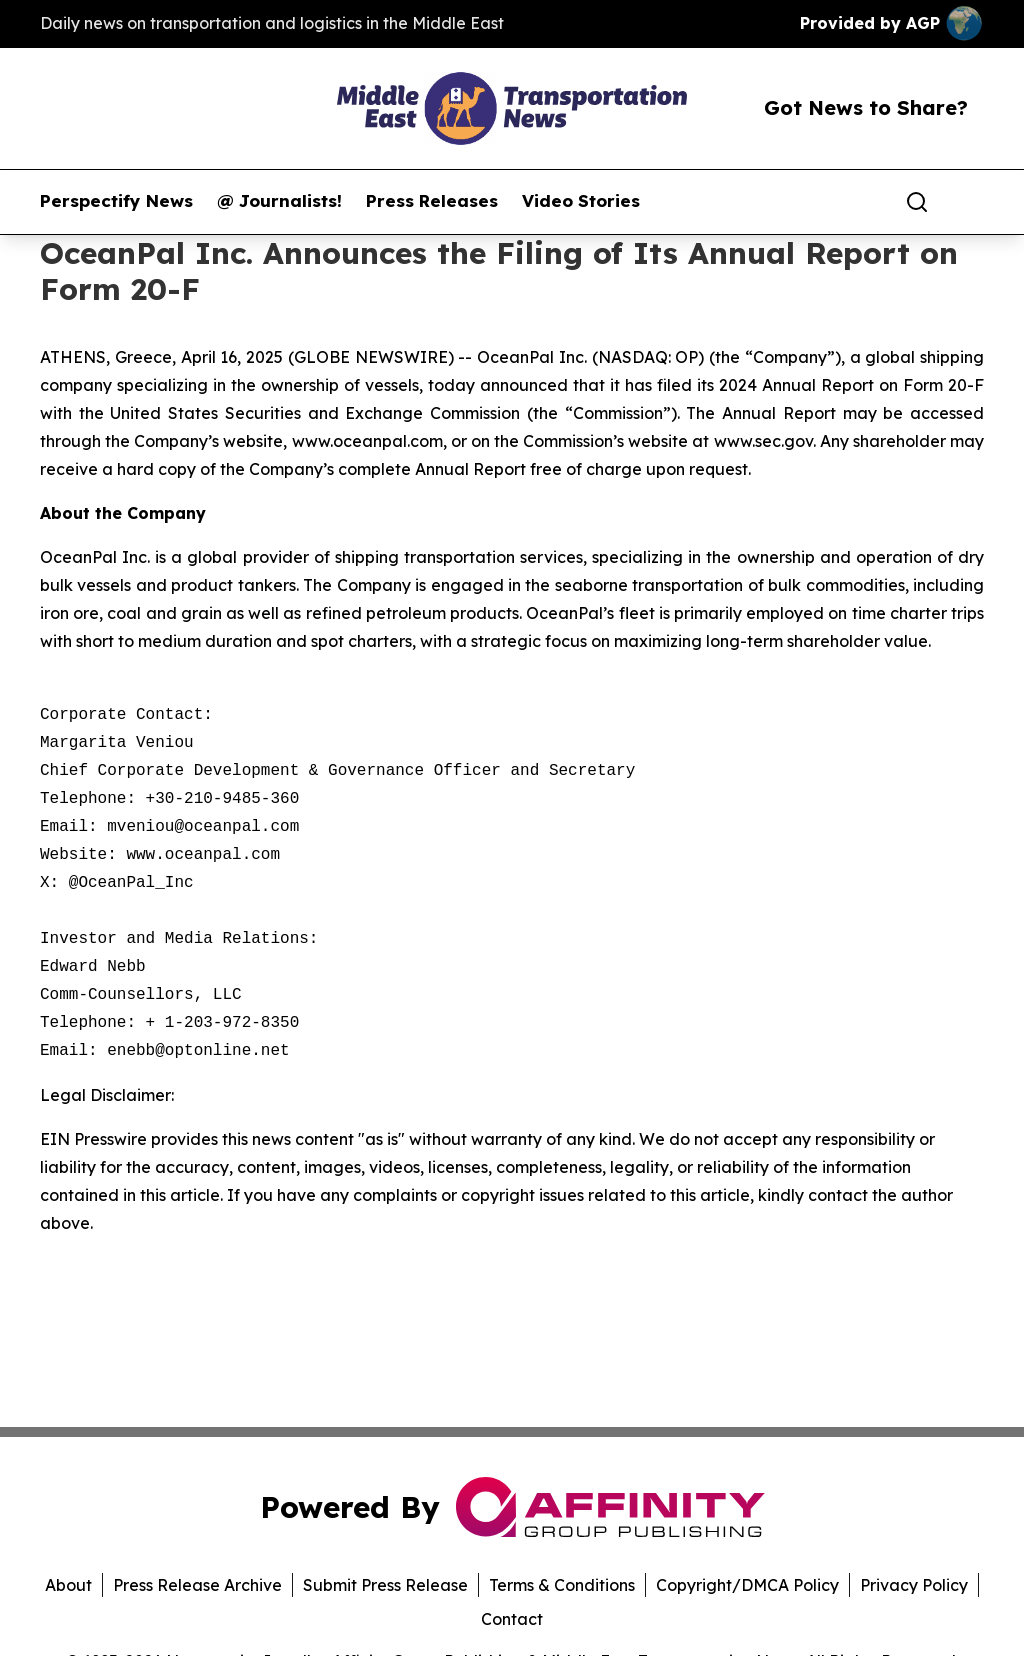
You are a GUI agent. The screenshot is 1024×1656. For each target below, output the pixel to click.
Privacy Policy (914, 1585)
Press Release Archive (197, 1585)
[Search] (917, 202)
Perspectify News (116, 201)
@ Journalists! (279, 201)
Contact (512, 1619)
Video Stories (581, 201)
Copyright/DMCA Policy (747, 1585)
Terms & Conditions (562, 1585)
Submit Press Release (385, 1585)
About (68, 1585)
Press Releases (432, 201)
